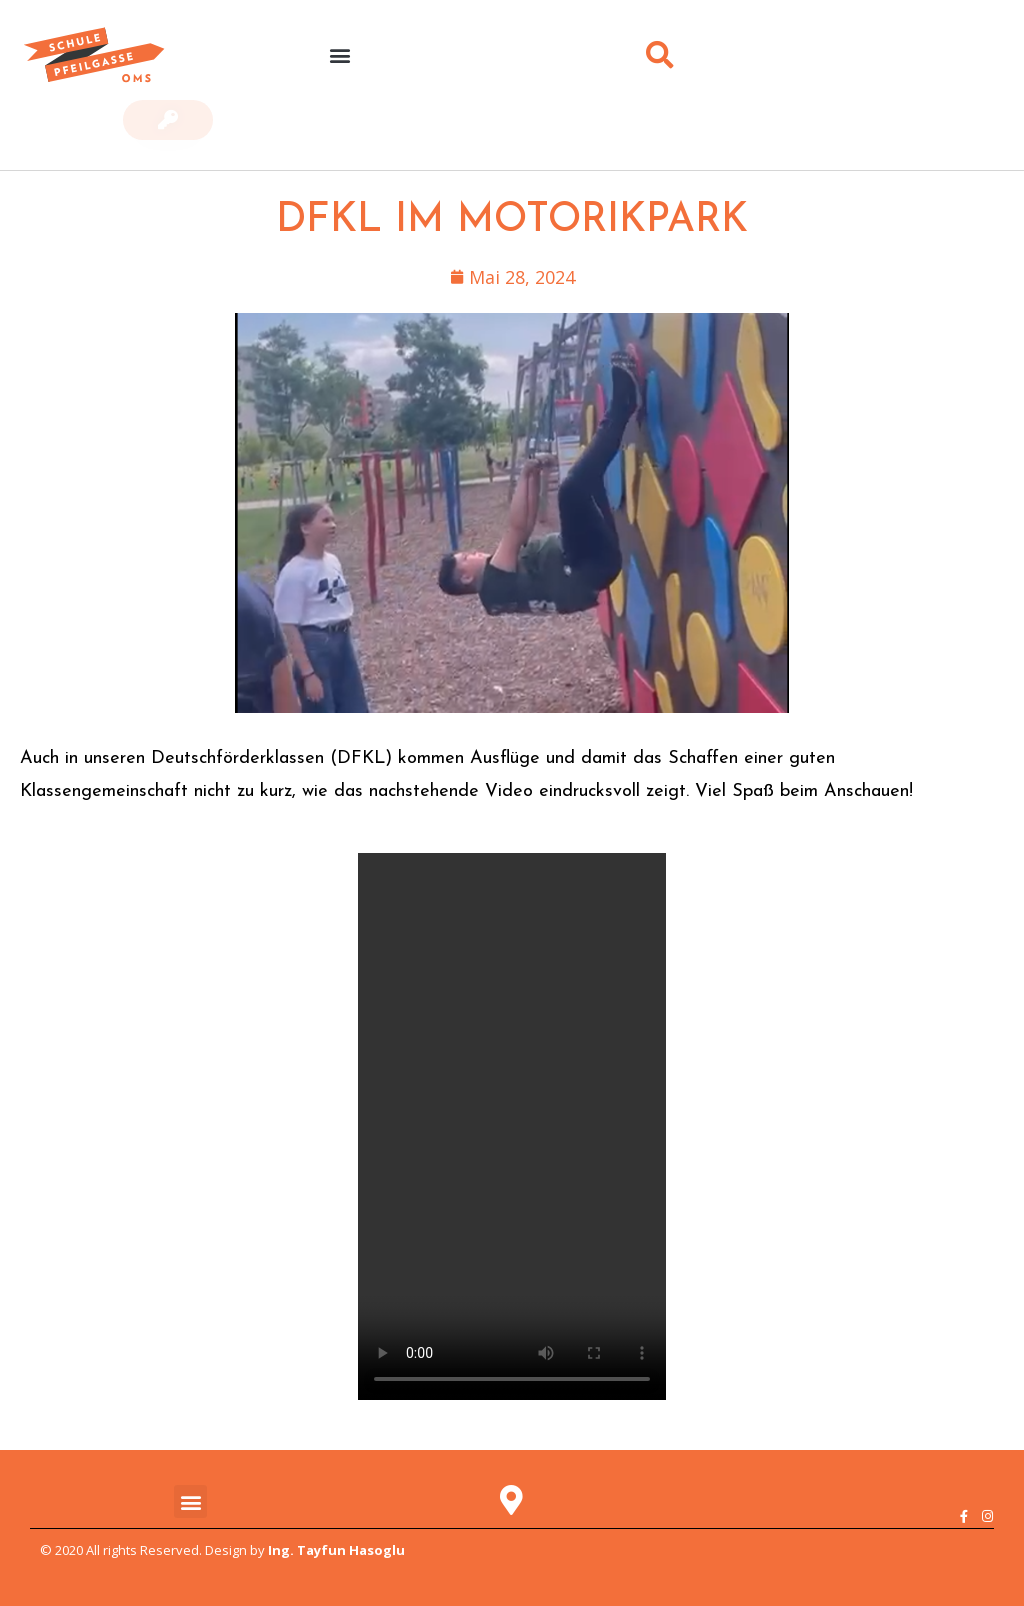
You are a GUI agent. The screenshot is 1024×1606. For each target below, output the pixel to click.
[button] (339, 55)
